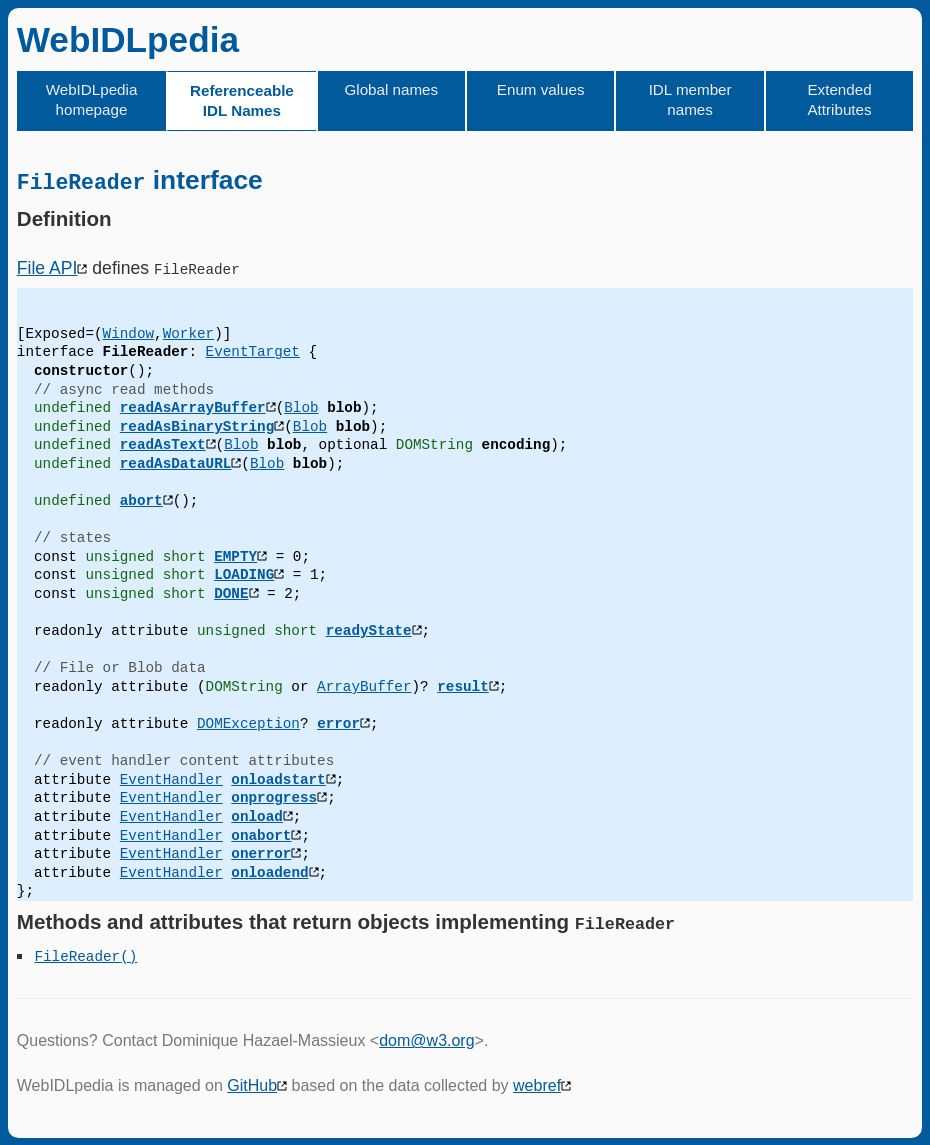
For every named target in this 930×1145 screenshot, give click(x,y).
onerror (261, 853)
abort (141, 500)
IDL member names (690, 99)
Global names (391, 89)
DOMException (248, 722)
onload (256, 815)
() (128, 954)
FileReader (77, 954)
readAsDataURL (176, 462)
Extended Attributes (839, 99)
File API (47, 267)
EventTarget (253, 351)
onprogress (274, 797)
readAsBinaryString (197, 425)
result (462, 685)
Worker (188, 332)
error (338, 722)
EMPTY (235, 555)
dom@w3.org (426, 1040)
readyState (369, 630)
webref (537, 1085)
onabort (261, 834)
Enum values (541, 89)
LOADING (244, 574)
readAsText (163, 444)
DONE (231, 592)
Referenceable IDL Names (242, 100)
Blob (301, 407)
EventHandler (171, 778)
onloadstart (278, 778)
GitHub (252, 1085)
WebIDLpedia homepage (92, 99)
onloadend (269, 871)
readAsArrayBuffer (193, 407)
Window (128, 332)
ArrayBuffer (364, 685)
